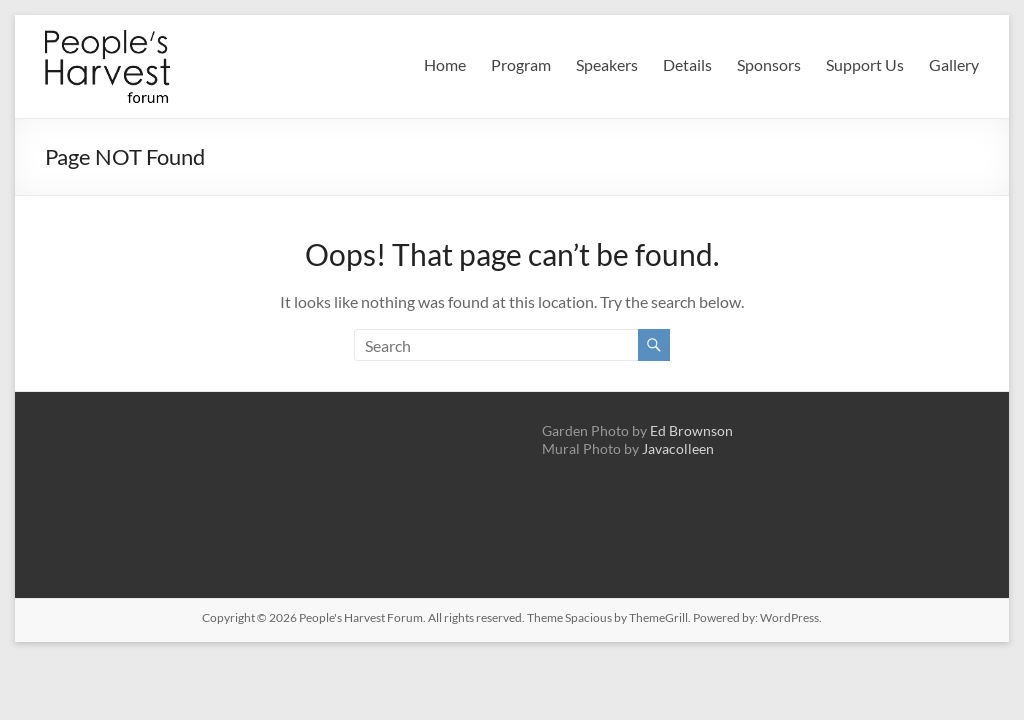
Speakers (607, 64)
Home (445, 64)
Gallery (954, 64)
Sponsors (769, 64)
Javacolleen (678, 448)
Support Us (865, 64)
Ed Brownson (691, 430)
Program (521, 64)
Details (687, 64)
